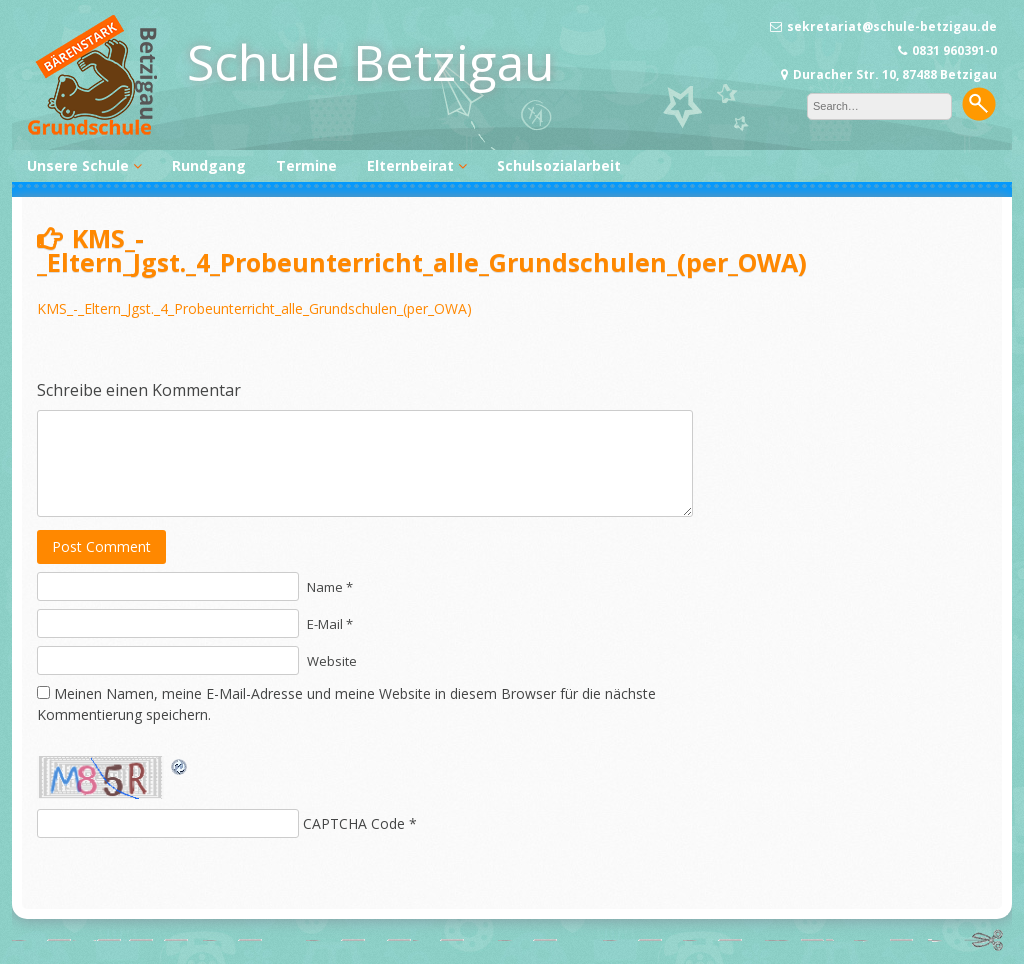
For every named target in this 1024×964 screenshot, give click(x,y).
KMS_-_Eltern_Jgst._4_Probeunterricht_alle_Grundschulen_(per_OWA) (254, 308)
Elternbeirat (410, 165)
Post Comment (101, 546)
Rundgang (209, 165)
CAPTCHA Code (354, 823)
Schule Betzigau (371, 62)
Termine (306, 165)
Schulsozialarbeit (559, 165)
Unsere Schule (78, 165)
